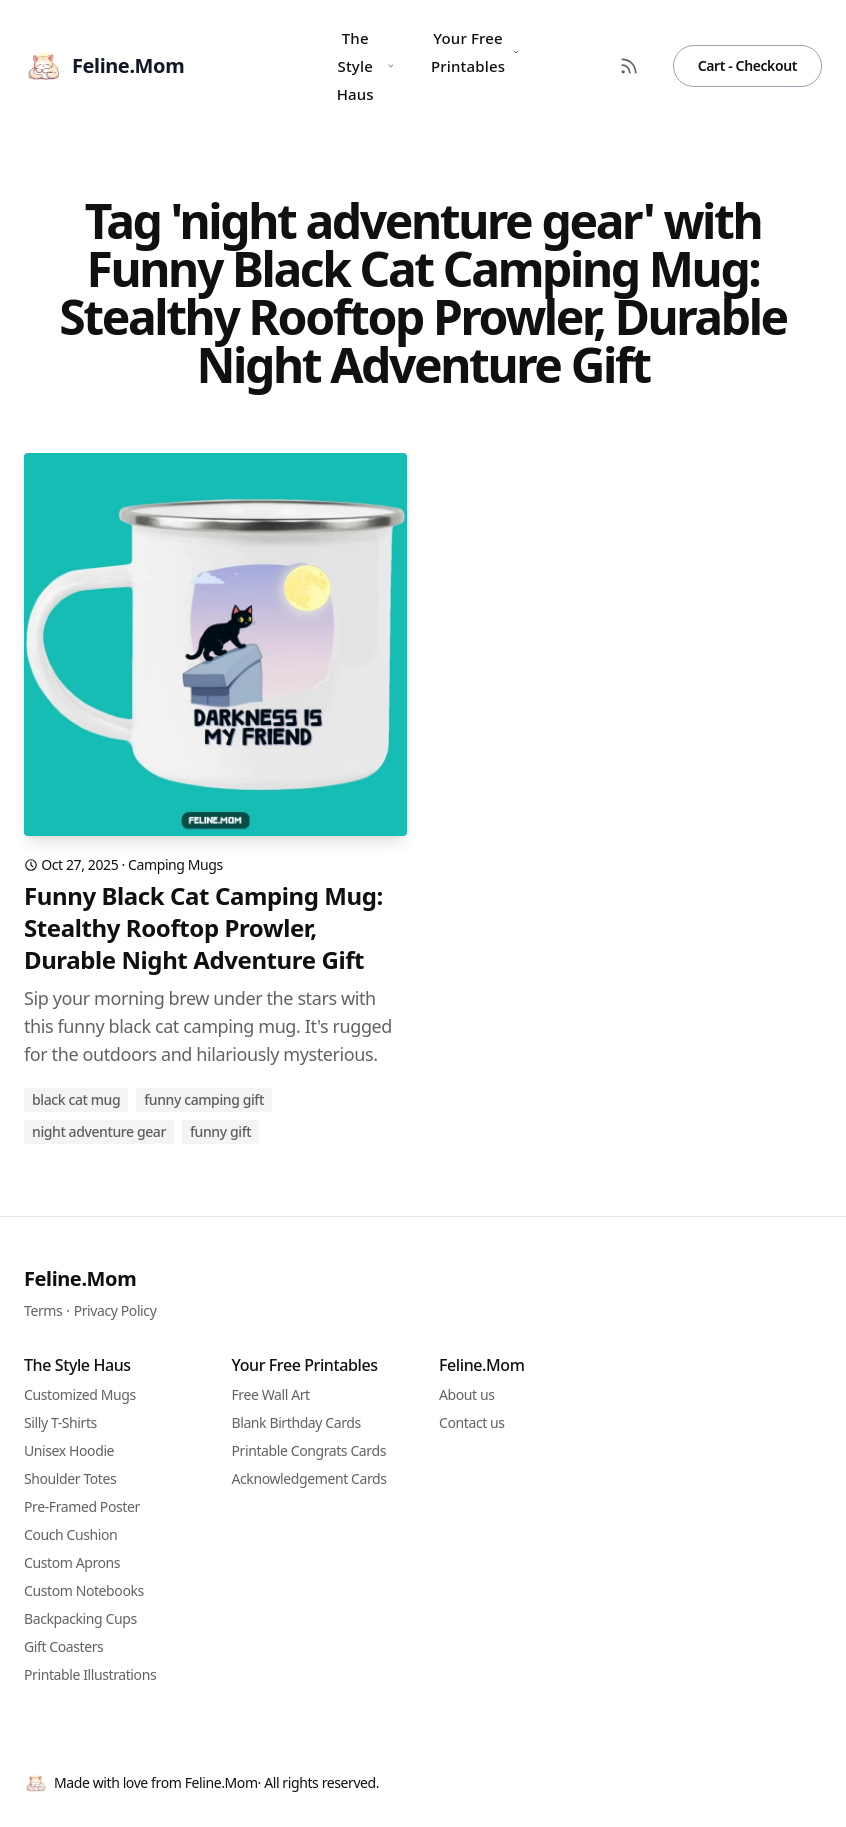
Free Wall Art (271, 1394)
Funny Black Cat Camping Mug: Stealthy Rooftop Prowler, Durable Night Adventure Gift (203, 928)
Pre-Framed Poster (82, 1506)
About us (467, 1394)
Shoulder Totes (70, 1478)
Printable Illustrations (90, 1674)
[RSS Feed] (629, 66)
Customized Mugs (80, 1394)
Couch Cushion (70, 1534)
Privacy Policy (115, 1310)
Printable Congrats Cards (309, 1450)
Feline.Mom (80, 1278)
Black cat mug (76, 1099)
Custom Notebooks (84, 1590)
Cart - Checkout (747, 65)
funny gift (220, 1131)
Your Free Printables (475, 52)
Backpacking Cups (80, 1618)
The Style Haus (365, 66)
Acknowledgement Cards (309, 1478)
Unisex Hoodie (69, 1450)
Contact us (472, 1422)
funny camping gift (204, 1099)
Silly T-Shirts (60, 1422)
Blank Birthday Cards (296, 1422)
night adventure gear (99, 1131)
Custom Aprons (72, 1562)
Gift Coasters (63, 1646)
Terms (43, 1310)
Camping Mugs (175, 864)
